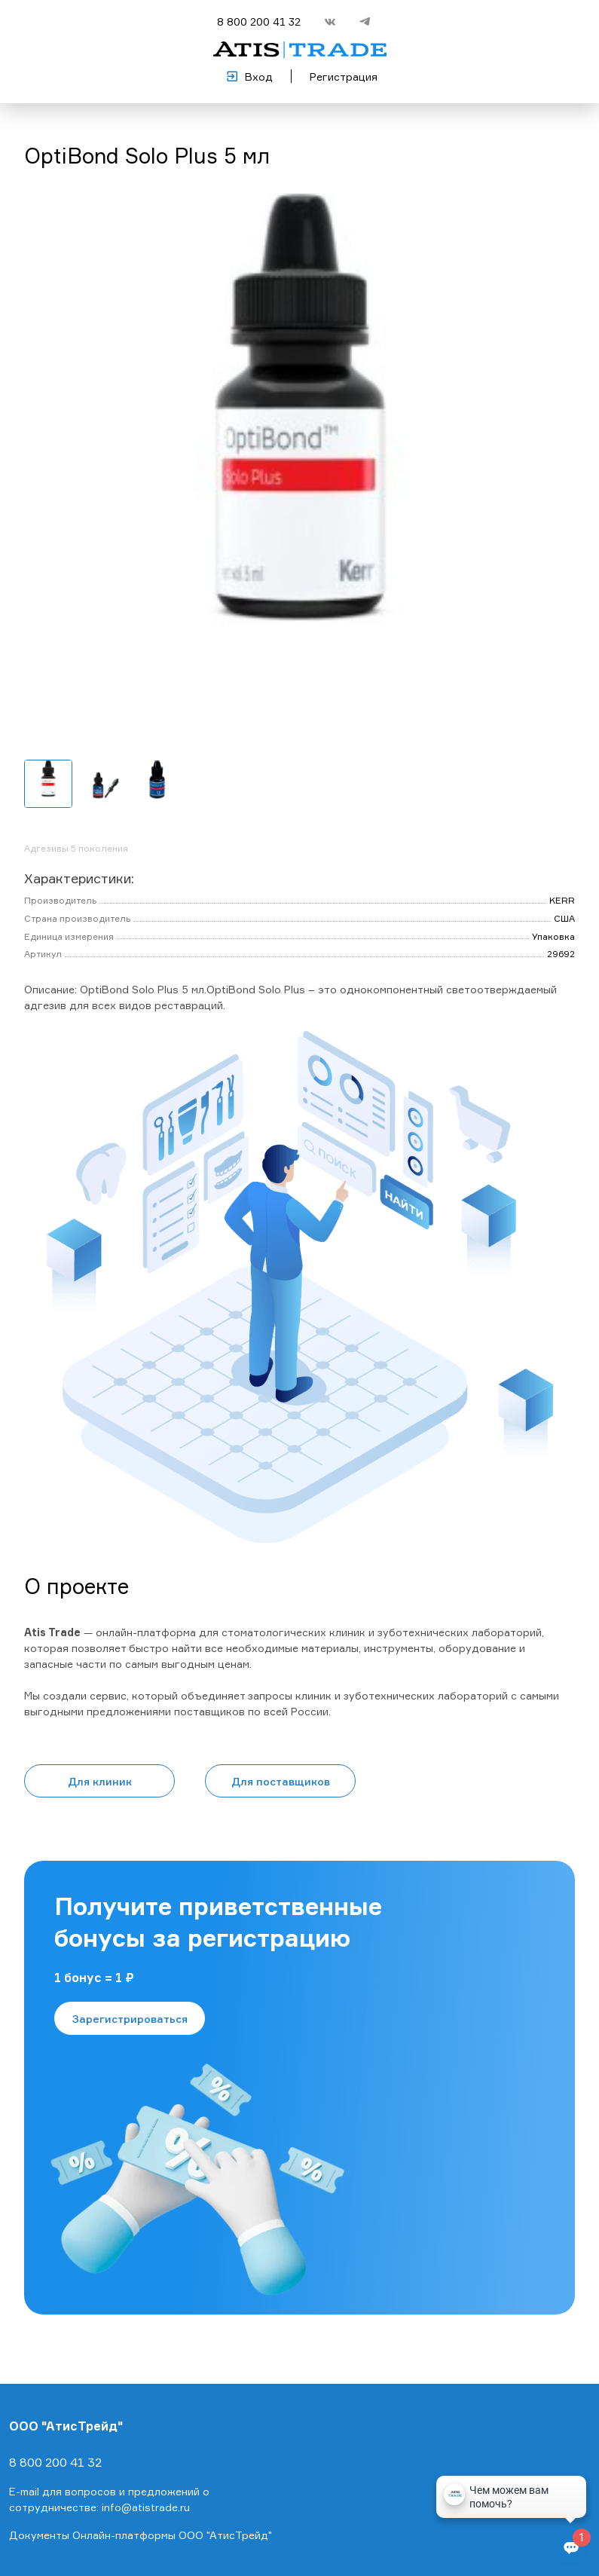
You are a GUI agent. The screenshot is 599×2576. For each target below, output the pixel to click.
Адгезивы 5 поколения (76, 848)
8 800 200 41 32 (259, 21)
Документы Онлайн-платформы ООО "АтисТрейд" (140, 2535)
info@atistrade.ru (146, 2507)
